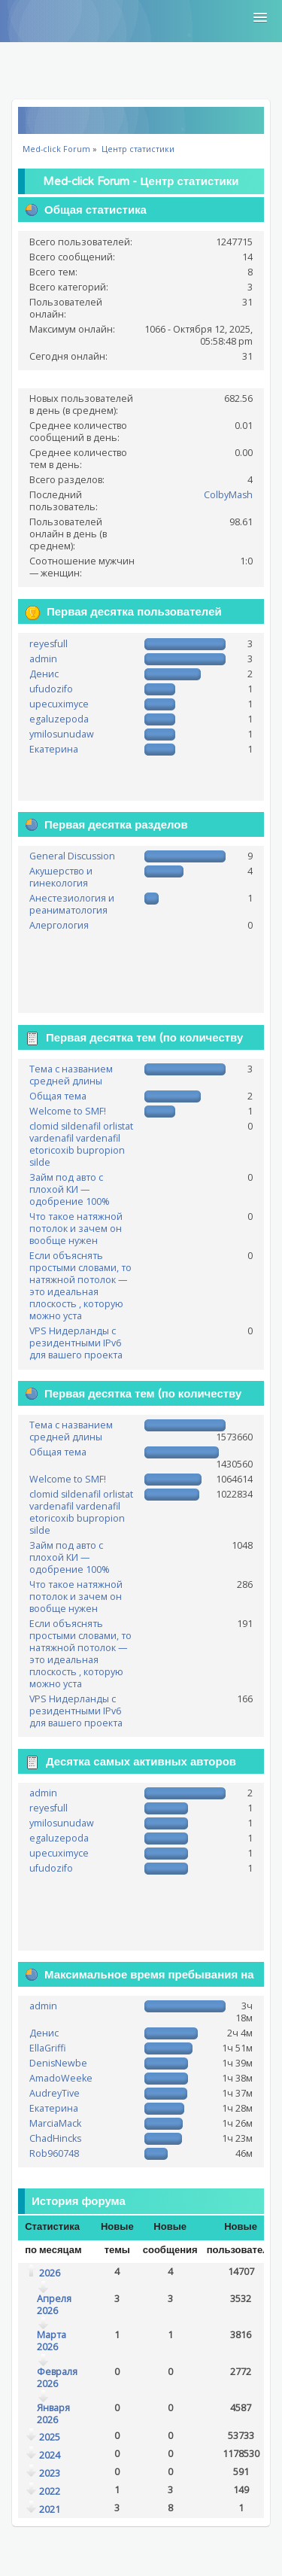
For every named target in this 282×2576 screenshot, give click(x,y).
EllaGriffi (47, 2048)
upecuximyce (59, 704)
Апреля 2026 (54, 2304)
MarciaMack (55, 2123)
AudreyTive (54, 2093)
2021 (49, 2509)
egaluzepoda (59, 719)
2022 (49, 2491)
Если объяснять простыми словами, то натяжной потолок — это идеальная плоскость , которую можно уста (80, 1285)
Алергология (59, 925)
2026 (49, 2273)
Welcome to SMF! (67, 1111)
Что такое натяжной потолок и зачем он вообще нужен (76, 1228)
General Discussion (72, 856)
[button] (260, 18)
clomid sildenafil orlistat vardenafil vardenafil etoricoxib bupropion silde (81, 1144)
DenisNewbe (58, 2063)
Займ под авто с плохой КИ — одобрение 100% (69, 1189)
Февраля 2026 (57, 2377)
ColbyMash (228, 494)
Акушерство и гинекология (60, 877)
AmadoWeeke (60, 2078)
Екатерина (53, 749)
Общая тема (57, 1096)
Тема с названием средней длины (71, 1075)
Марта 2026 (51, 2340)
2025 (49, 2437)
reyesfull (48, 643)
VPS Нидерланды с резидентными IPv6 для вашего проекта (76, 1342)
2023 (49, 2473)
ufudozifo (51, 689)
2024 (49, 2455)
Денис (44, 674)
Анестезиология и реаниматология (71, 904)
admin (43, 658)
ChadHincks (55, 2138)
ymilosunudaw (61, 734)
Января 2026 (53, 2413)
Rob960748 (54, 2153)
